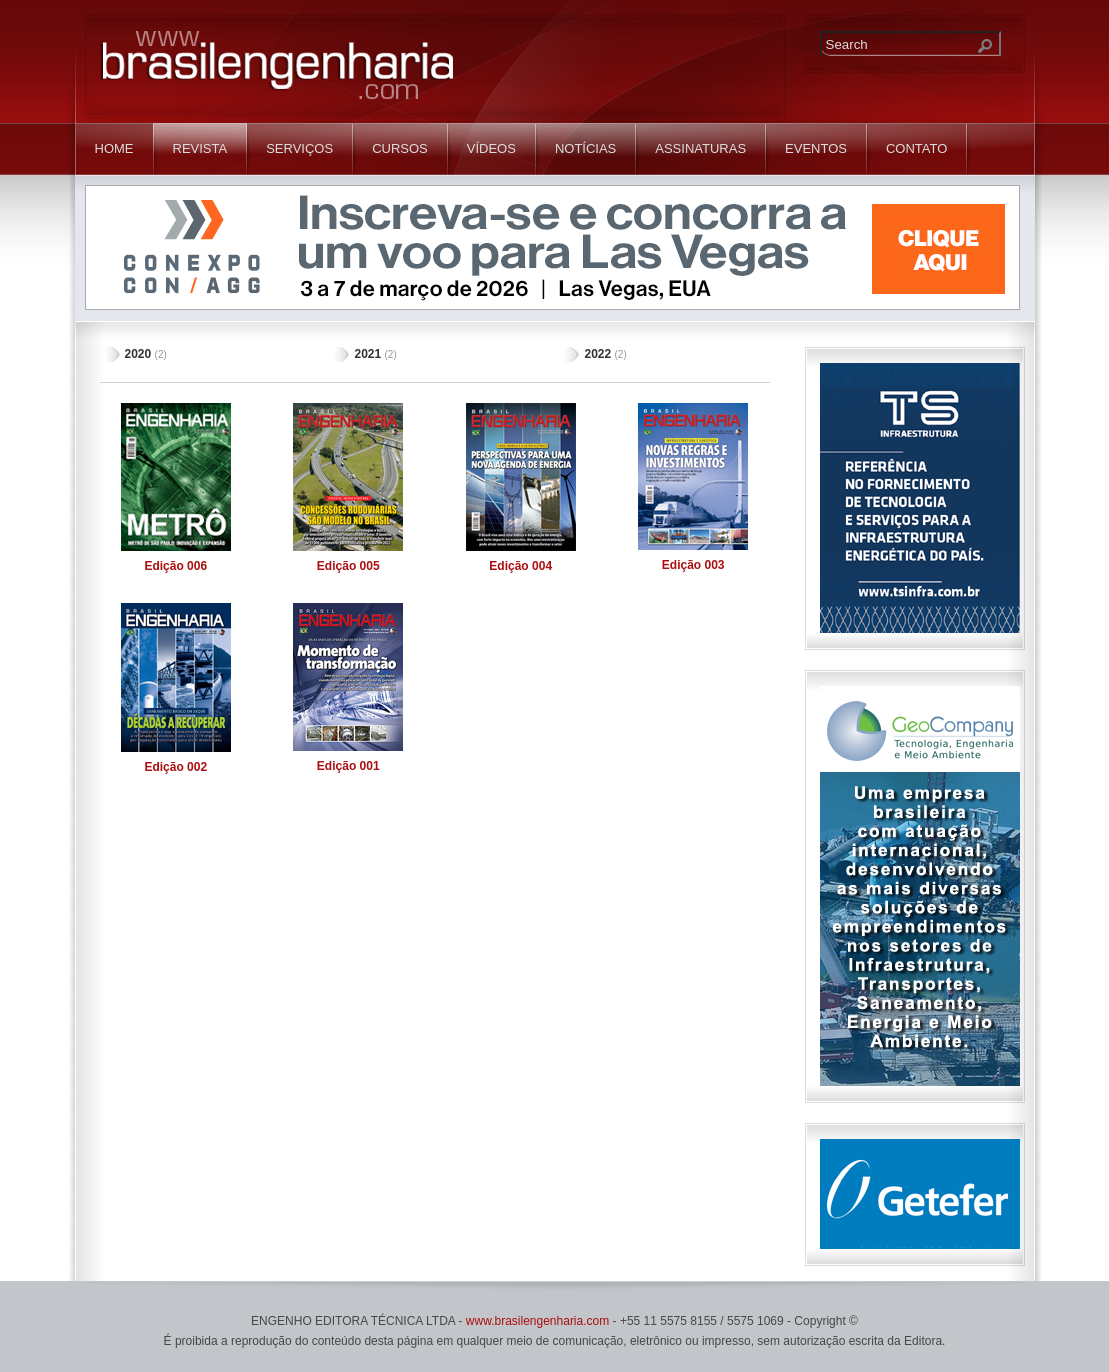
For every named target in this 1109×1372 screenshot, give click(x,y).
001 (348, 766)
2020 (138, 354)
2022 (597, 354)
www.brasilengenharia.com (537, 1321)
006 (175, 566)
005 (348, 566)
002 (175, 767)
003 (693, 565)
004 (520, 566)
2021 (367, 354)
